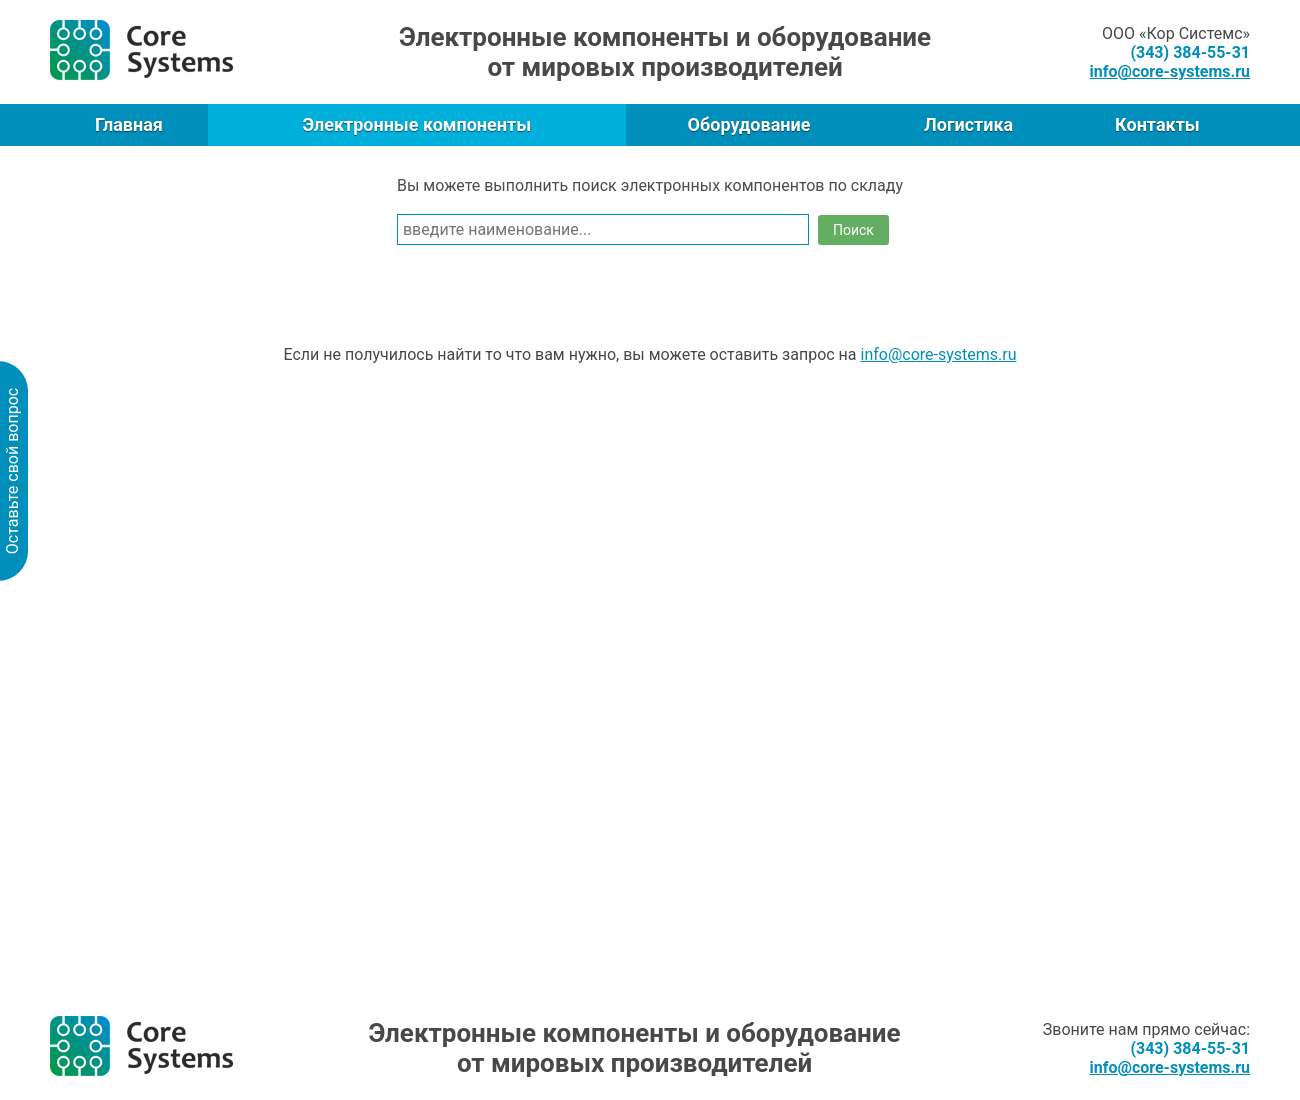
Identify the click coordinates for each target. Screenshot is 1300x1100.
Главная (129, 124)
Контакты (1157, 124)
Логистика (968, 124)
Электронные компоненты (416, 124)
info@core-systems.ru (939, 354)
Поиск (853, 230)
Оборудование (749, 124)
